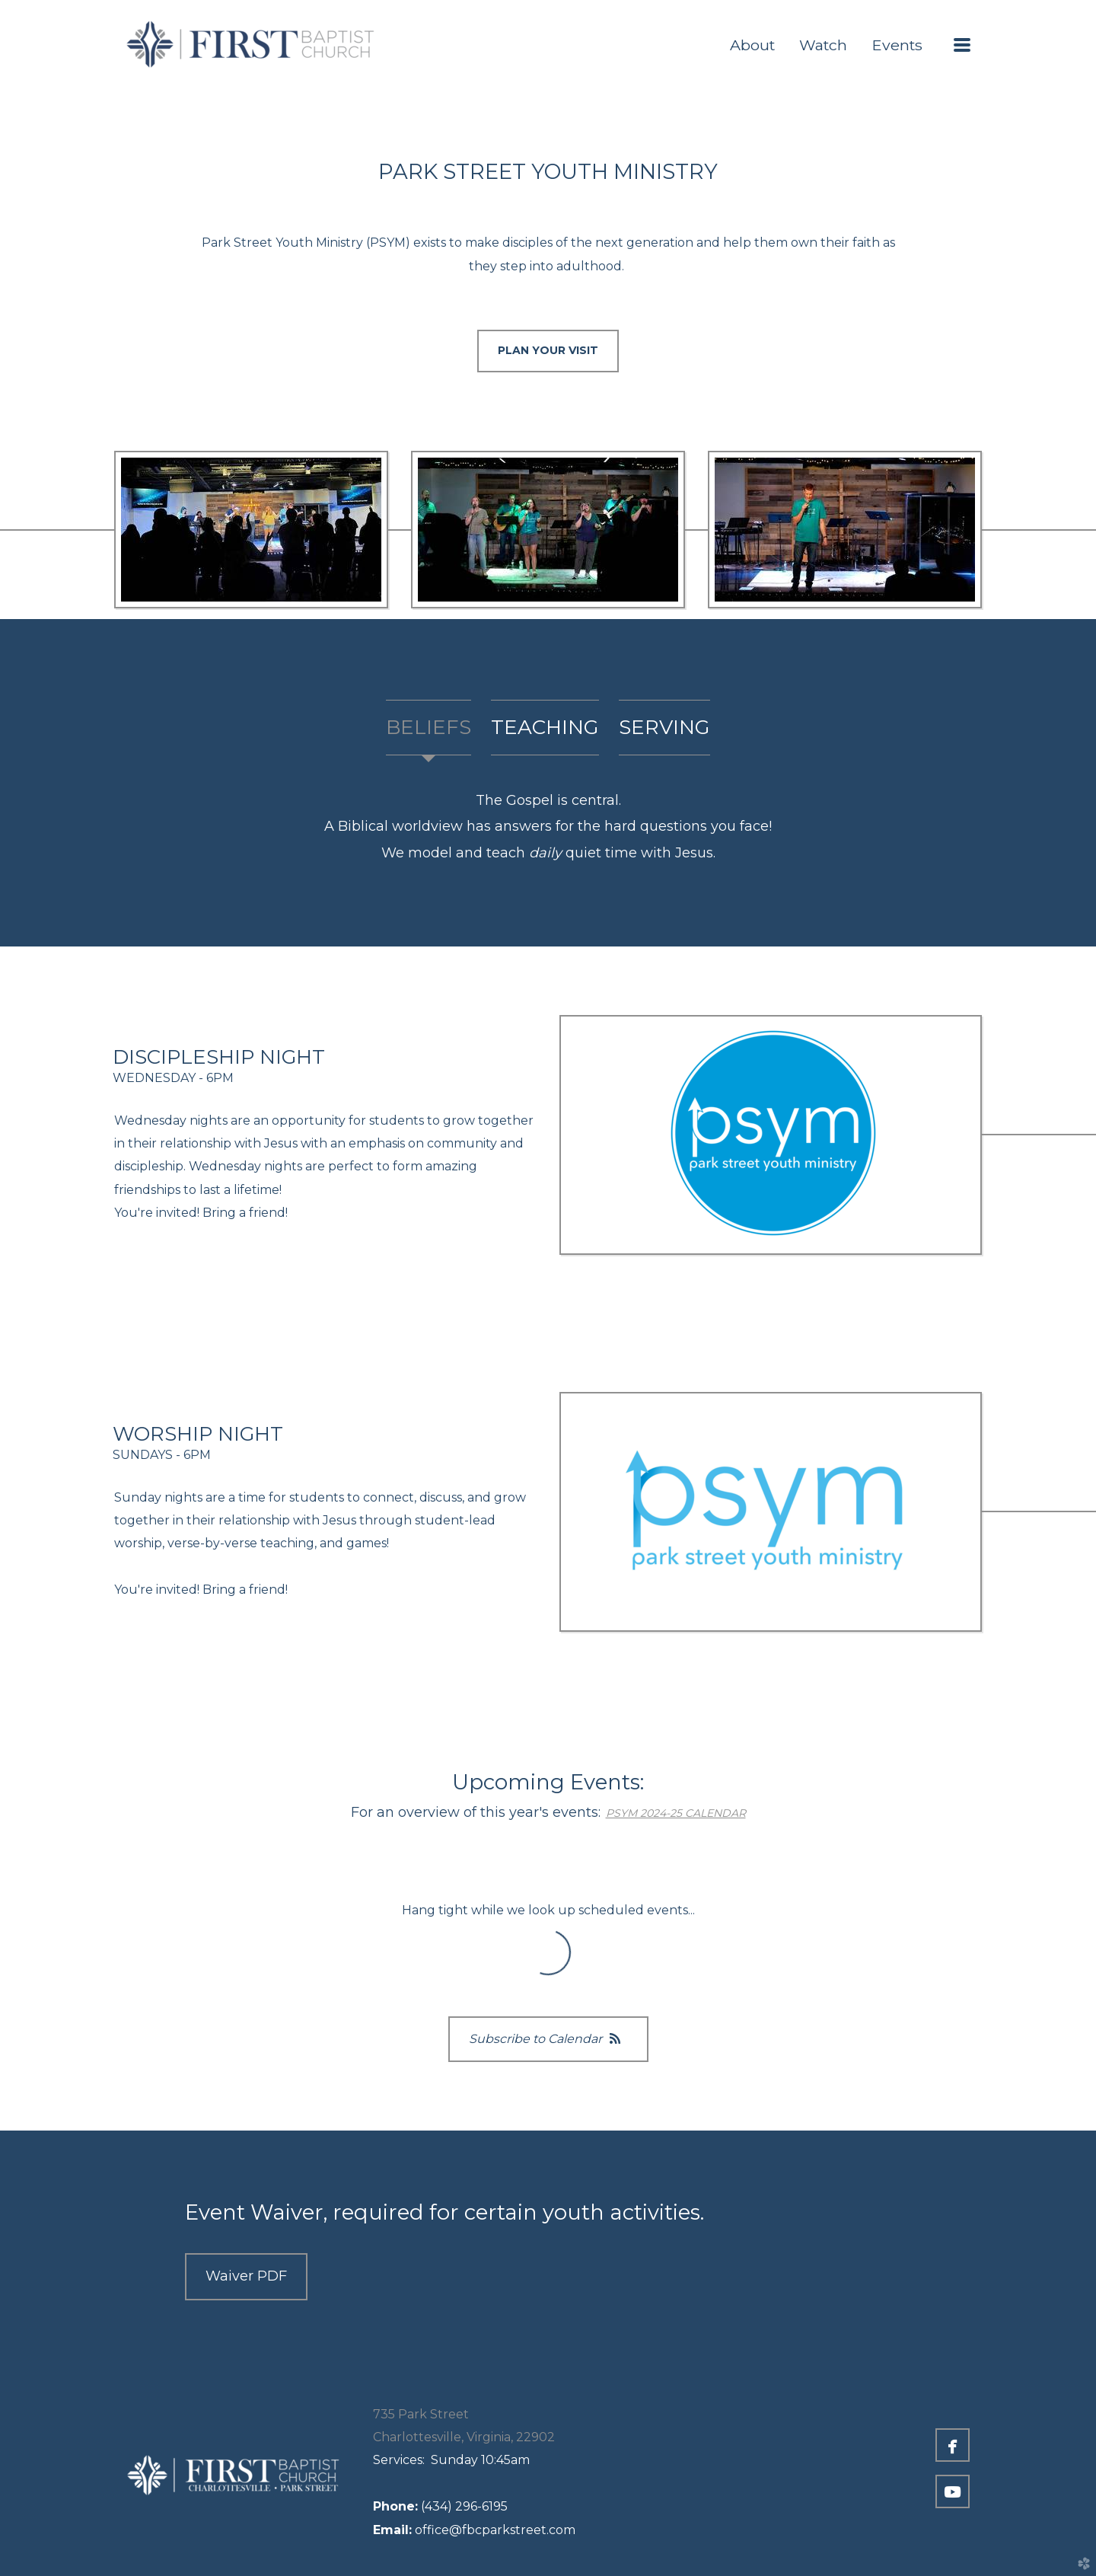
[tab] (428, 727)
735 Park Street (421, 2414)
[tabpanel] (548, 826)
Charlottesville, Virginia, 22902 (464, 2437)
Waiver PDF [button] (246, 2276)
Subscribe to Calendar (548, 2039)
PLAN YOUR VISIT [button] (548, 350)
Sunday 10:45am (451, 2460)
